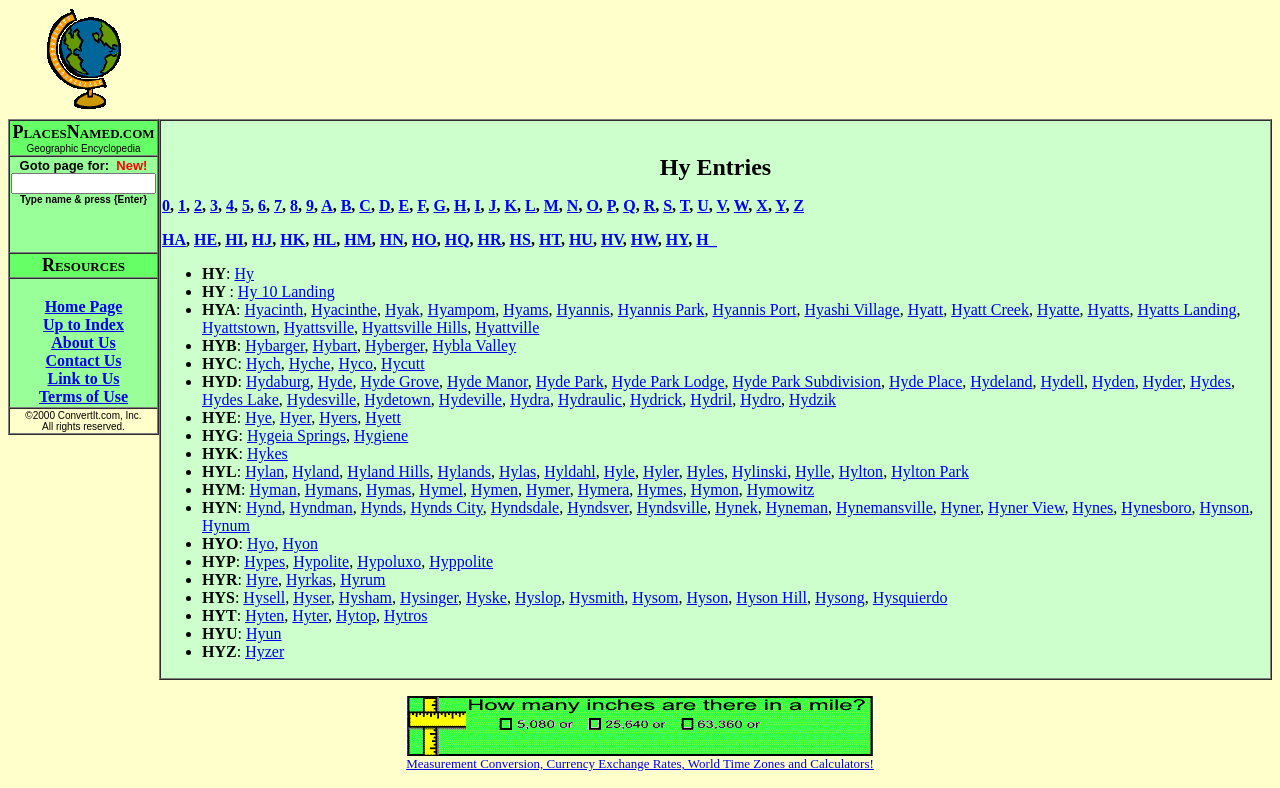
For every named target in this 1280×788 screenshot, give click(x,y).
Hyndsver (598, 507)
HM (358, 239)
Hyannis (582, 309)
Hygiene (381, 435)
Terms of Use (83, 396)
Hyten (264, 615)
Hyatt (926, 309)
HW (644, 239)
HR (490, 239)
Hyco (355, 363)
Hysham (365, 597)
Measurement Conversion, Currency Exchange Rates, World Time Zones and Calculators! (640, 763)
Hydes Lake (240, 399)
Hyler (661, 471)
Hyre (262, 579)
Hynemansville (884, 507)
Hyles (705, 471)
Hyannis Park (661, 309)
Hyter (310, 615)
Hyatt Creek (990, 309)
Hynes (1092, 507)
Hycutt (403, 363)
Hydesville (321, 399)
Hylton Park (930, 471)
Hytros (406, 615)
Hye (258, 417)
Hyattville (507, 327)
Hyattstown (239, 327)
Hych (263, 363)
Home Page (84, 306)
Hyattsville (319, 327)
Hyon (300, 543)
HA (174, 239)
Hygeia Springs (296, 435)
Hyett (383, 417)
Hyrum (362, 579)
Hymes (659, 489)
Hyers (338, 417)
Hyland (315, 471)
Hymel (441, 489)
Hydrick (656, 399)
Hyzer (264, 651)
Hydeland (1001, 381)
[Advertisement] (716, 59)
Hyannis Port (754, 309)
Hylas (517, 471)
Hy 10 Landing (286, 291)
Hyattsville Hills (414, 327)
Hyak (402, 309)
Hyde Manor (487, 381)
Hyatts (1109, 309)
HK (292, 239)
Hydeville (470, 399)
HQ (457, 239)
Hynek (736, 507)
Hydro (760, 399)
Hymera (604, 489)
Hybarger (274, 345)
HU (581, 239)
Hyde (335, 381)
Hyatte (1058, 309)
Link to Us (83, 378)
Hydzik (812, 399)
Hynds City (446, 507)
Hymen (494, 489)
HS (520, 239)
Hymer (548, 489)
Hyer (295, 417)
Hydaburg (278, 381)
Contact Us (84, 360)
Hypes (264, 561)
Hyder (1162, 381)
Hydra (530, 399)
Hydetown (397, 399)
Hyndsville (672, 507)
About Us (83, 342)
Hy (244, 273)
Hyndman (321, 507)
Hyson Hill (771, 597)
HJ (262, 239)
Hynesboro (1156, 507)
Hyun (264, 633)
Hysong (840, 597)
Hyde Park (570, 381)
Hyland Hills (388, 471)
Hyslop (538, 597)
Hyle (619, 471)
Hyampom (462, 309)
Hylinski (759, 471)
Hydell (1063, 381)
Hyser (312, 597)
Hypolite (321, 561)
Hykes (267, 453)
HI (234, 239)
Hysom (655, 597)
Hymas (388, 489)
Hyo (261, 543)
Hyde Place (925, 381)
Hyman (273, 489)
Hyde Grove (399, 381)
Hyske (486, 597)
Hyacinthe (344, 309)
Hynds (382, 507)
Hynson (1225, 507)
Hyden (1113, 381)
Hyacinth (274, 309)
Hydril (711, 399)
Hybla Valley (475, 345)
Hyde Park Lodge (668, 381)
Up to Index (83, 324)
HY (677, 239)
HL (324, 239)
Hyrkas (309, 579)
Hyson (708, 597)
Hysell (264, 597)
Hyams (525, 309)
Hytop (356, 615)
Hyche (310, 363)
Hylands (464, 471)
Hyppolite (461, 561)
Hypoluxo (389, 561)
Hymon (715, 489)
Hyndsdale (525, 507)
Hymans (331, 489)
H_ (706, 239)
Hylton (861, 471)
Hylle (813, 471)
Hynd (264, 507)
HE (205, 239)
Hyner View (1026, 507)
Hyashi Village (851, 309)
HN (392, 239)
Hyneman (797, 507)
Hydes (1210, 381)
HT (550, 239)
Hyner (960, 507)
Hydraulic (590, 399)
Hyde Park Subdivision (807, 381)
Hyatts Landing (1186, 309)
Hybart (335, 345)
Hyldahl (570, 471)
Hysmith (596, 597)
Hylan (264, 471)
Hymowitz (781, 489)
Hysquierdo (910, 597)
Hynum (226, 525)
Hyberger (394, 345)
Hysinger (429, 597)
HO (424, 239)
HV (612, 239)
